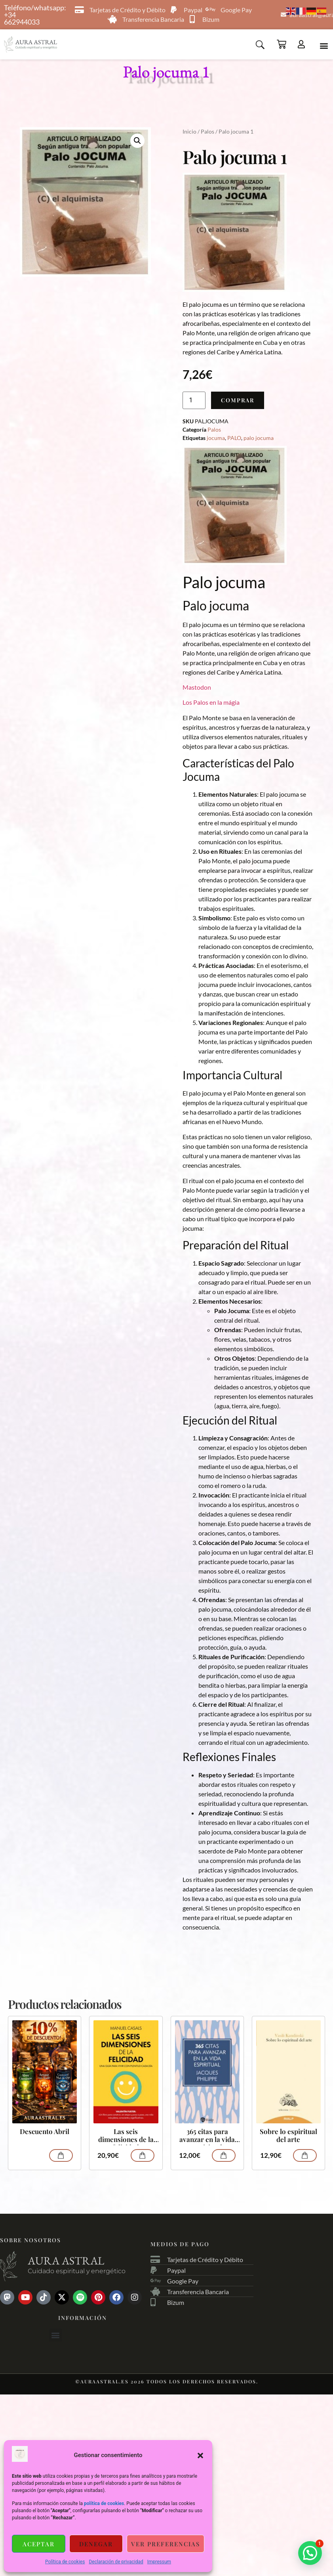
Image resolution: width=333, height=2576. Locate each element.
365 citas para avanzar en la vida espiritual (207, 2137)
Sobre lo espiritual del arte (288, 2136)
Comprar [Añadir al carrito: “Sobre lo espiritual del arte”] (305, 2156)
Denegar (96, 2544)
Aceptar (39, 2544)
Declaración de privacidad (116, 2562)
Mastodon (197, 688)
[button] (200, 2455)
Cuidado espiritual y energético (77, 2272)
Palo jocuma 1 (166, 72)
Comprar (237, 401)
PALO (234, 438)
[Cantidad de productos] (194, 401)
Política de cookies (65, 2562)
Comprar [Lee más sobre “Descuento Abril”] (61, 2156)
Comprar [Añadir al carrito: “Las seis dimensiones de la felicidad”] (142, 2156)
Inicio (189, 132)
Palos (207, 132)
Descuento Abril (44, 2132)
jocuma (216, 438)
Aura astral (66, 2261)
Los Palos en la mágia (211, 703)
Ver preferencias (165, 2544)
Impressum (159, 2562)
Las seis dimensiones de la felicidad (126, 2137)
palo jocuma (259, 438)
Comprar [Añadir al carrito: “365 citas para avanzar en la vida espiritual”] (224, 2156)
